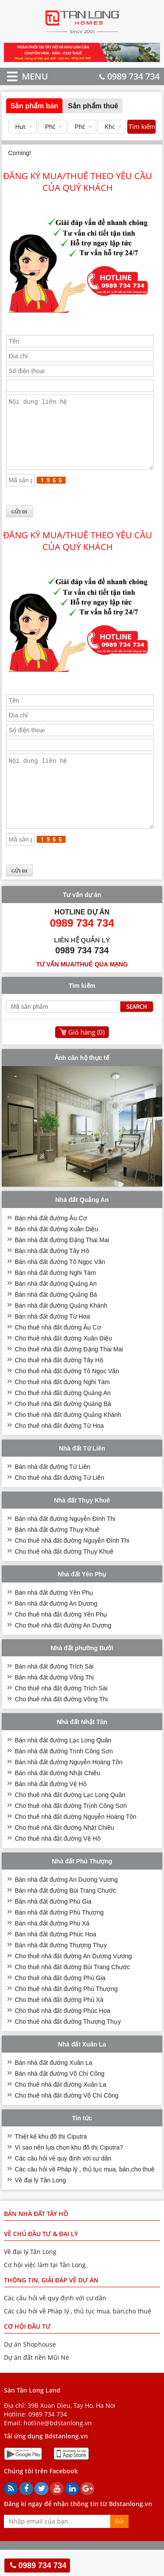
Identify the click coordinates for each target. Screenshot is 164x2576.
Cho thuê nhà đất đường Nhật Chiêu (64, 1853)
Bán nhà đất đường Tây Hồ (52, 1277)
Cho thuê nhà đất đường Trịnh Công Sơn (71, 1831)
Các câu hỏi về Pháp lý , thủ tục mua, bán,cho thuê (85, 2195)
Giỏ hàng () (86, 1058)
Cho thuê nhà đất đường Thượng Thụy (68, 2047)
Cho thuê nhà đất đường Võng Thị (61, 1725)
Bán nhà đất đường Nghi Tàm (55, 1298)
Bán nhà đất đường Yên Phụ (54, 1618)
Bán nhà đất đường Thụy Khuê (57, 1555)
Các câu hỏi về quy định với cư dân (63, 2184)
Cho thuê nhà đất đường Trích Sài (61, 1714)
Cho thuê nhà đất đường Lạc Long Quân (70, 1821)
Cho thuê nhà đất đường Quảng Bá (63, 1429)
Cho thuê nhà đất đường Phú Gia (60, 2004)
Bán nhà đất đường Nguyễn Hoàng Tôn (68, 1788)
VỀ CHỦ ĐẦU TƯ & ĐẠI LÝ (41, 2260)
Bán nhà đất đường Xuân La (53, 2088)
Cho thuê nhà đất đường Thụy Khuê (64, 1577)
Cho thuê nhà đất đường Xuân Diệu (63, 1364)
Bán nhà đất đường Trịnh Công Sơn (64, 1777)
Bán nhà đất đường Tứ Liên (53, 1492)
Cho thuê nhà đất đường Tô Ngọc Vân (67, 1397)
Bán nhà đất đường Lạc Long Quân (63, 1766)
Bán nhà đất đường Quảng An (56, 1309)
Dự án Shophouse (30, 2370)
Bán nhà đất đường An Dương (56, 1629)
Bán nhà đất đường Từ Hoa (52, 1342)
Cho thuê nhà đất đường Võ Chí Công (67, 2121)
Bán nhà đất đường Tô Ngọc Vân (60, 1288)
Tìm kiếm (141, 126)
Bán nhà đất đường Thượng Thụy (61, 1971)
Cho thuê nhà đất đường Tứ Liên (59, 1503)
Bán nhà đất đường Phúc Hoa (55, 1960)
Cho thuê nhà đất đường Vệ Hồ (58, 1864)
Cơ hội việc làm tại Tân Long (45, 2291)
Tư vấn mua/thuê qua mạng (82, 990)
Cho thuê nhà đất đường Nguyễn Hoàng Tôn (75, 1842)
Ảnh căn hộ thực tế (82, 1083)
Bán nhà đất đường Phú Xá (52, 1949)
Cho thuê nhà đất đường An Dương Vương (73, 1982)
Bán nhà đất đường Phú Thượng (59, 1938)
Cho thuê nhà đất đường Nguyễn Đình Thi (72, 1566)
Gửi (119, 2547)
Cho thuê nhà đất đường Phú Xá (59, 2025)
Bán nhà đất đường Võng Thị (54, 1703)
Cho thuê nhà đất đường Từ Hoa (59, 1451)
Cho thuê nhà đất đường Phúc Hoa (62, 2036)
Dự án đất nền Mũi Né (36, 2383)
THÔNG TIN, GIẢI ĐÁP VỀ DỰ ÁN (51, 2306)
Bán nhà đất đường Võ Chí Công (60, 2099)
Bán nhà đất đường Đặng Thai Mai (62, 1266)
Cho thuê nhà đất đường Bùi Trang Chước (72, 1993)
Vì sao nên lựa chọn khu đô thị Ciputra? (69, 2173)
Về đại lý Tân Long (40, 2206)
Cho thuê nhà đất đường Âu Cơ (58, 1353)
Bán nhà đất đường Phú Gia (53, 1927)
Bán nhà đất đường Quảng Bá (56, 1320)
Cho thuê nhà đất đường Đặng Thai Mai (69, 1375)
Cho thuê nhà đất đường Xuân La (60, 2110)
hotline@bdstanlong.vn (58, 2449)
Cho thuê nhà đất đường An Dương (63, 1651)
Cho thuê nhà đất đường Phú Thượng (66, 2015)
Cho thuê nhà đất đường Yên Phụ (61, 1640)
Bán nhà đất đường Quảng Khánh (61, 1331)
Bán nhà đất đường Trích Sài (54, 1692)
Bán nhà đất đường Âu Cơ (51, 1244)
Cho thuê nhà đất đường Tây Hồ (59, 1386)
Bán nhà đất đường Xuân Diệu (56, 1255)
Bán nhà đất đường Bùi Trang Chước (65, 1916)
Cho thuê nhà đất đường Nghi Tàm (62, 1408)
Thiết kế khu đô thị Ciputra (51, 2162)
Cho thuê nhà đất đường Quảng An (63, 1419)
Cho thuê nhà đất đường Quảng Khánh (68, 1440)
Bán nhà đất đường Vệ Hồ (51, 1810)
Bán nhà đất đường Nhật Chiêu (57, 1799)
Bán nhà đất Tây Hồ (36, 2240)
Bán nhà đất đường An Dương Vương (66, 1905)
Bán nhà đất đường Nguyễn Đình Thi (65, 1544)
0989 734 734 (129, 76)
